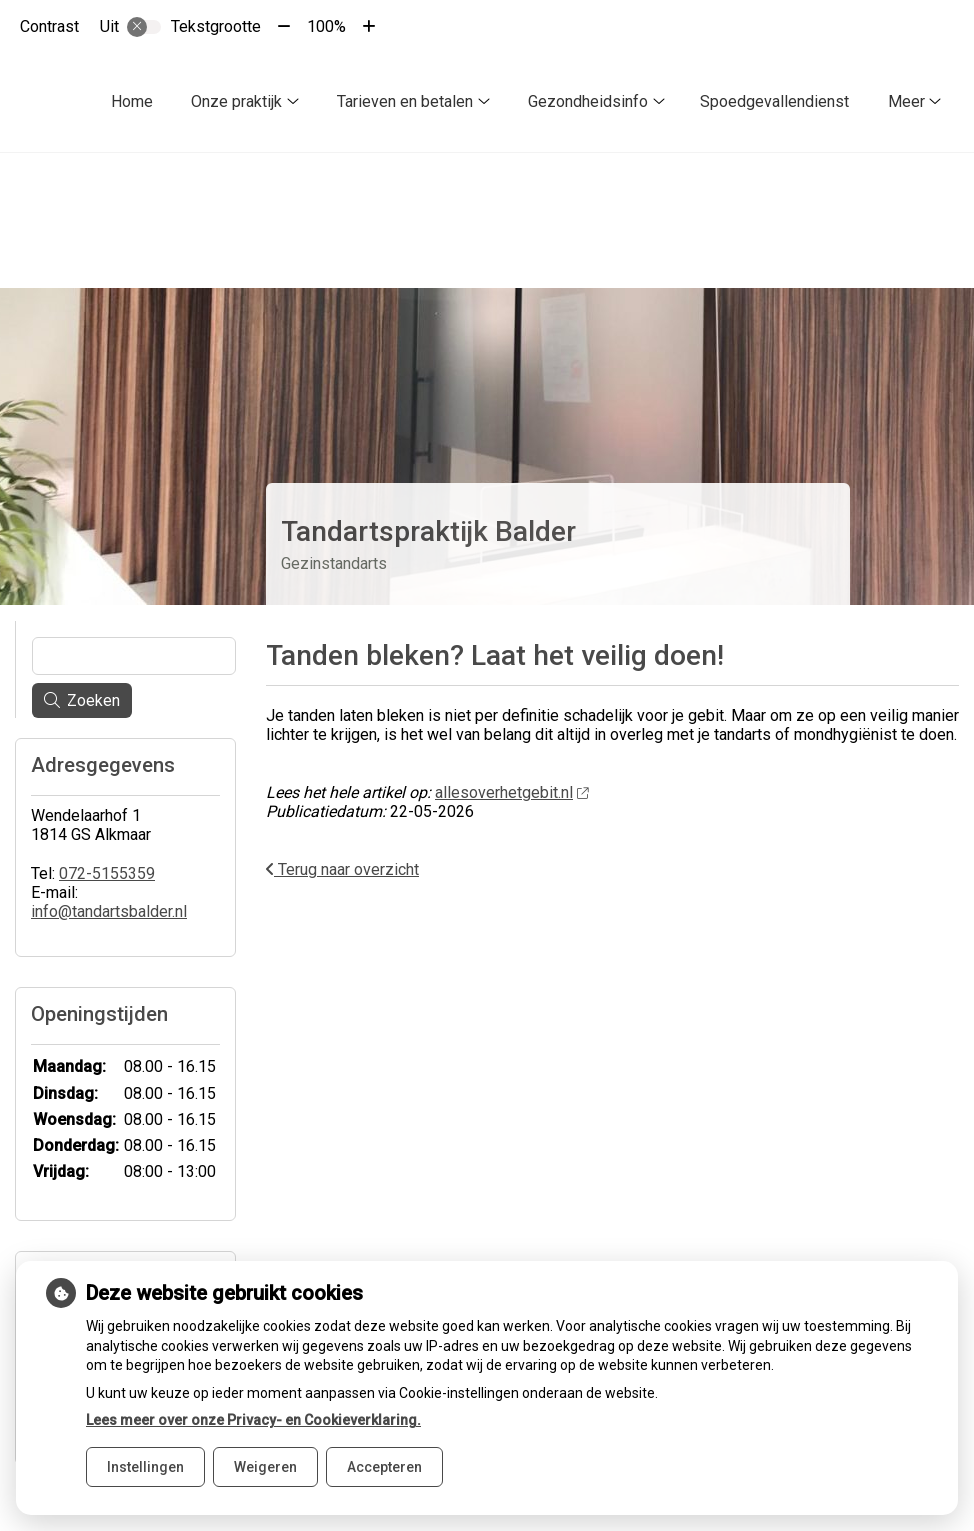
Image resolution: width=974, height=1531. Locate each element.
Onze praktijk (236, 101)
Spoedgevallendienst (774, 101)
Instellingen (145, 1467)
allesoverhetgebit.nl (511, 757)
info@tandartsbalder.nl (109, 876)
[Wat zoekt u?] (134, 621)
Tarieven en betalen (405, 101)
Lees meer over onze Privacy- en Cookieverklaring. (253, 1420)
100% (326, 26)
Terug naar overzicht (342, 834)
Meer (906, 101)
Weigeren (265, 1467)
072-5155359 (107, 838)
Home (132, 101)
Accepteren (384, 1467)
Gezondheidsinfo (588, 101)
